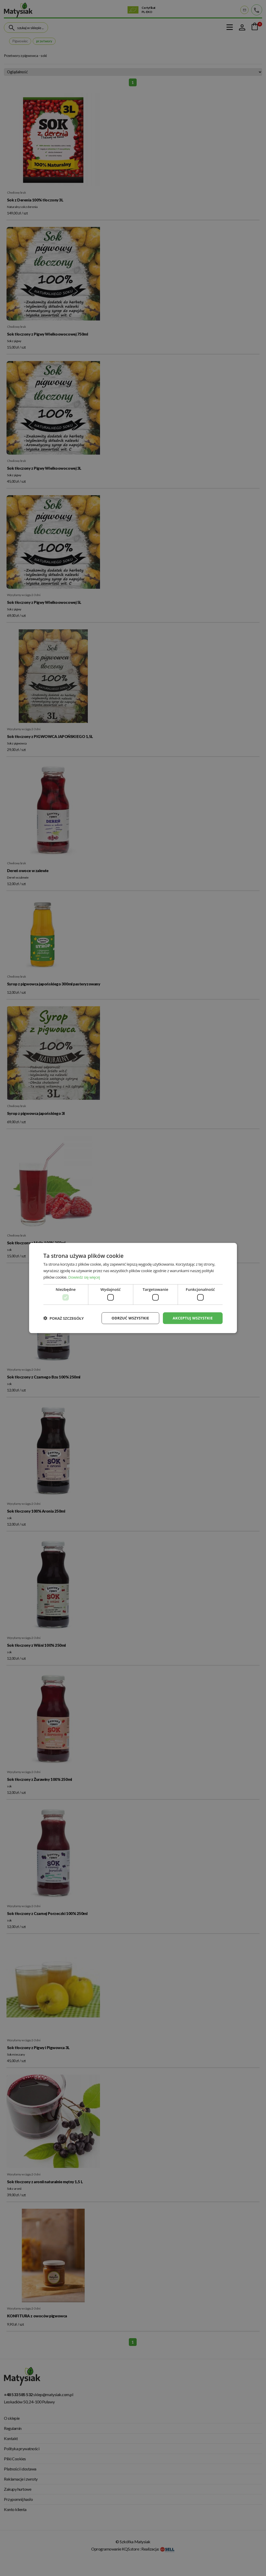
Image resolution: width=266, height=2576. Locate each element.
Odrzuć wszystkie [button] (130, 1318)
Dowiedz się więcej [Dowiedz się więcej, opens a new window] (84, 1276)
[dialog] (133, 1288)
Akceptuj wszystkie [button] (193, 1318)
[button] (63, 1318)
